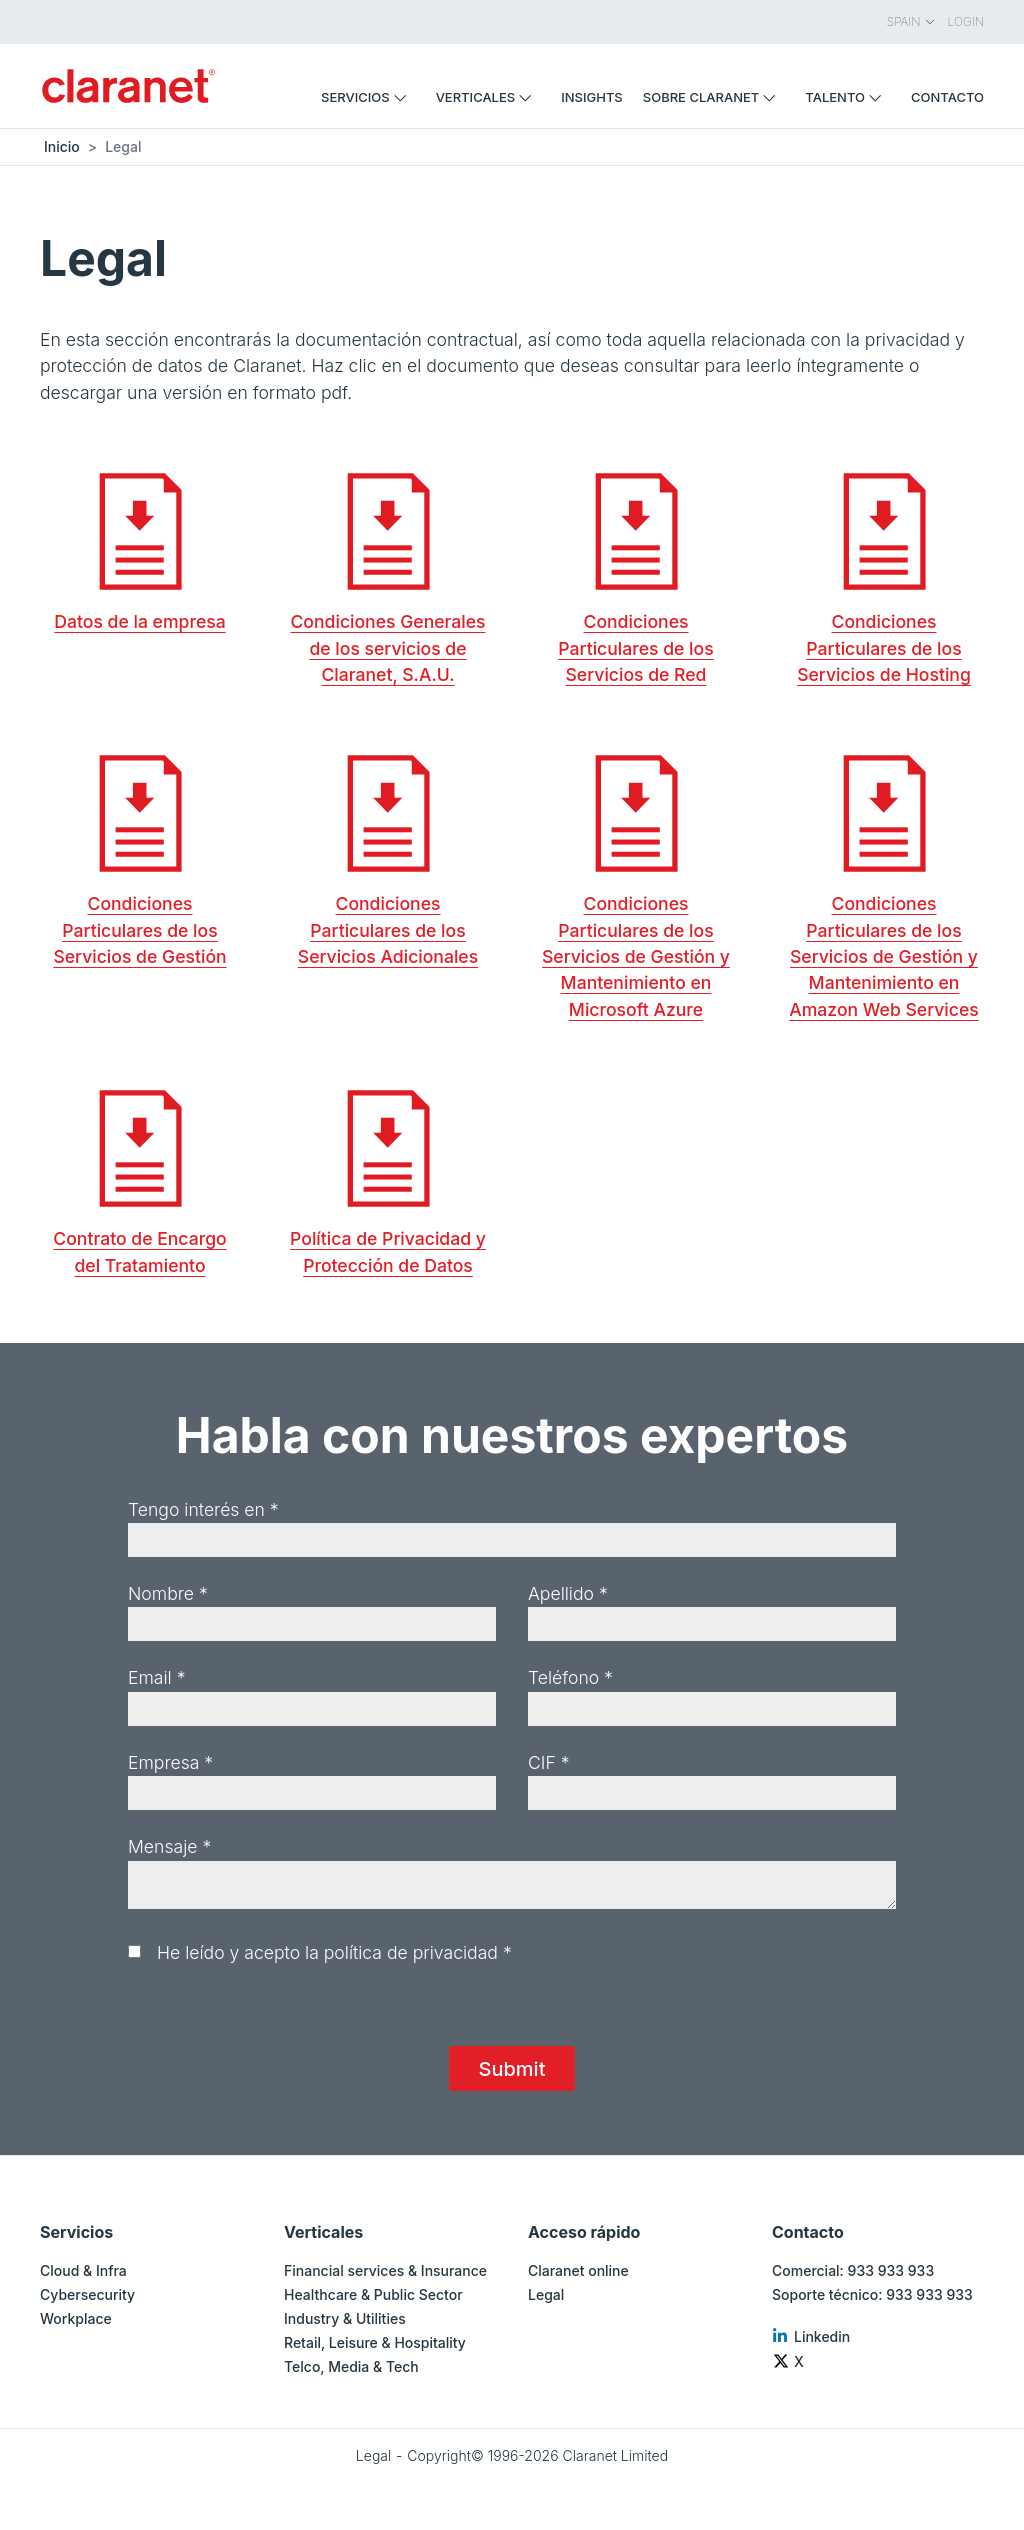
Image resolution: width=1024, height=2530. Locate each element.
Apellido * (568, 1593)
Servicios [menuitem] (368, 97)
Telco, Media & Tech (351, 2366)
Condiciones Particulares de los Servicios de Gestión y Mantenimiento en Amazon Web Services (884, 956)
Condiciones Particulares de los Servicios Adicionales (388, 930)
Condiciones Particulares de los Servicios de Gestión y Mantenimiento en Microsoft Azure (636, 956)
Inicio (62, 146)
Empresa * (170, 1762)
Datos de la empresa (139, 621)
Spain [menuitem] (911, 21)
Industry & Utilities (345, 2318)
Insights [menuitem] (592, 97)
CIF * (549, 1762)
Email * (156, 1677)
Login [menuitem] (966, 21)
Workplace (76, 2318)
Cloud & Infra (83, 2270)
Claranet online (578, 2270)
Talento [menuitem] (848, 97)
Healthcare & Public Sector (373, 2294)
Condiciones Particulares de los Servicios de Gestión (139, 930)
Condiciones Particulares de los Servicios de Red (635, 648)
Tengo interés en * (203, 1509)
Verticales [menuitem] (489, 97)
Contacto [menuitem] (947, 97)
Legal (546, 2294)
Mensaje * (169, 1846)
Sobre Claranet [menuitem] (714, 97)
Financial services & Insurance (385, 2270)
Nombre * (168, 1593)
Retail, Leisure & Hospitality (375, 2342)
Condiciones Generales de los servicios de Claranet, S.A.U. (387, 648)
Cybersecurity (87, 2294)
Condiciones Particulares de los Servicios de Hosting (884, 648)
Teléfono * (570, 1677)
